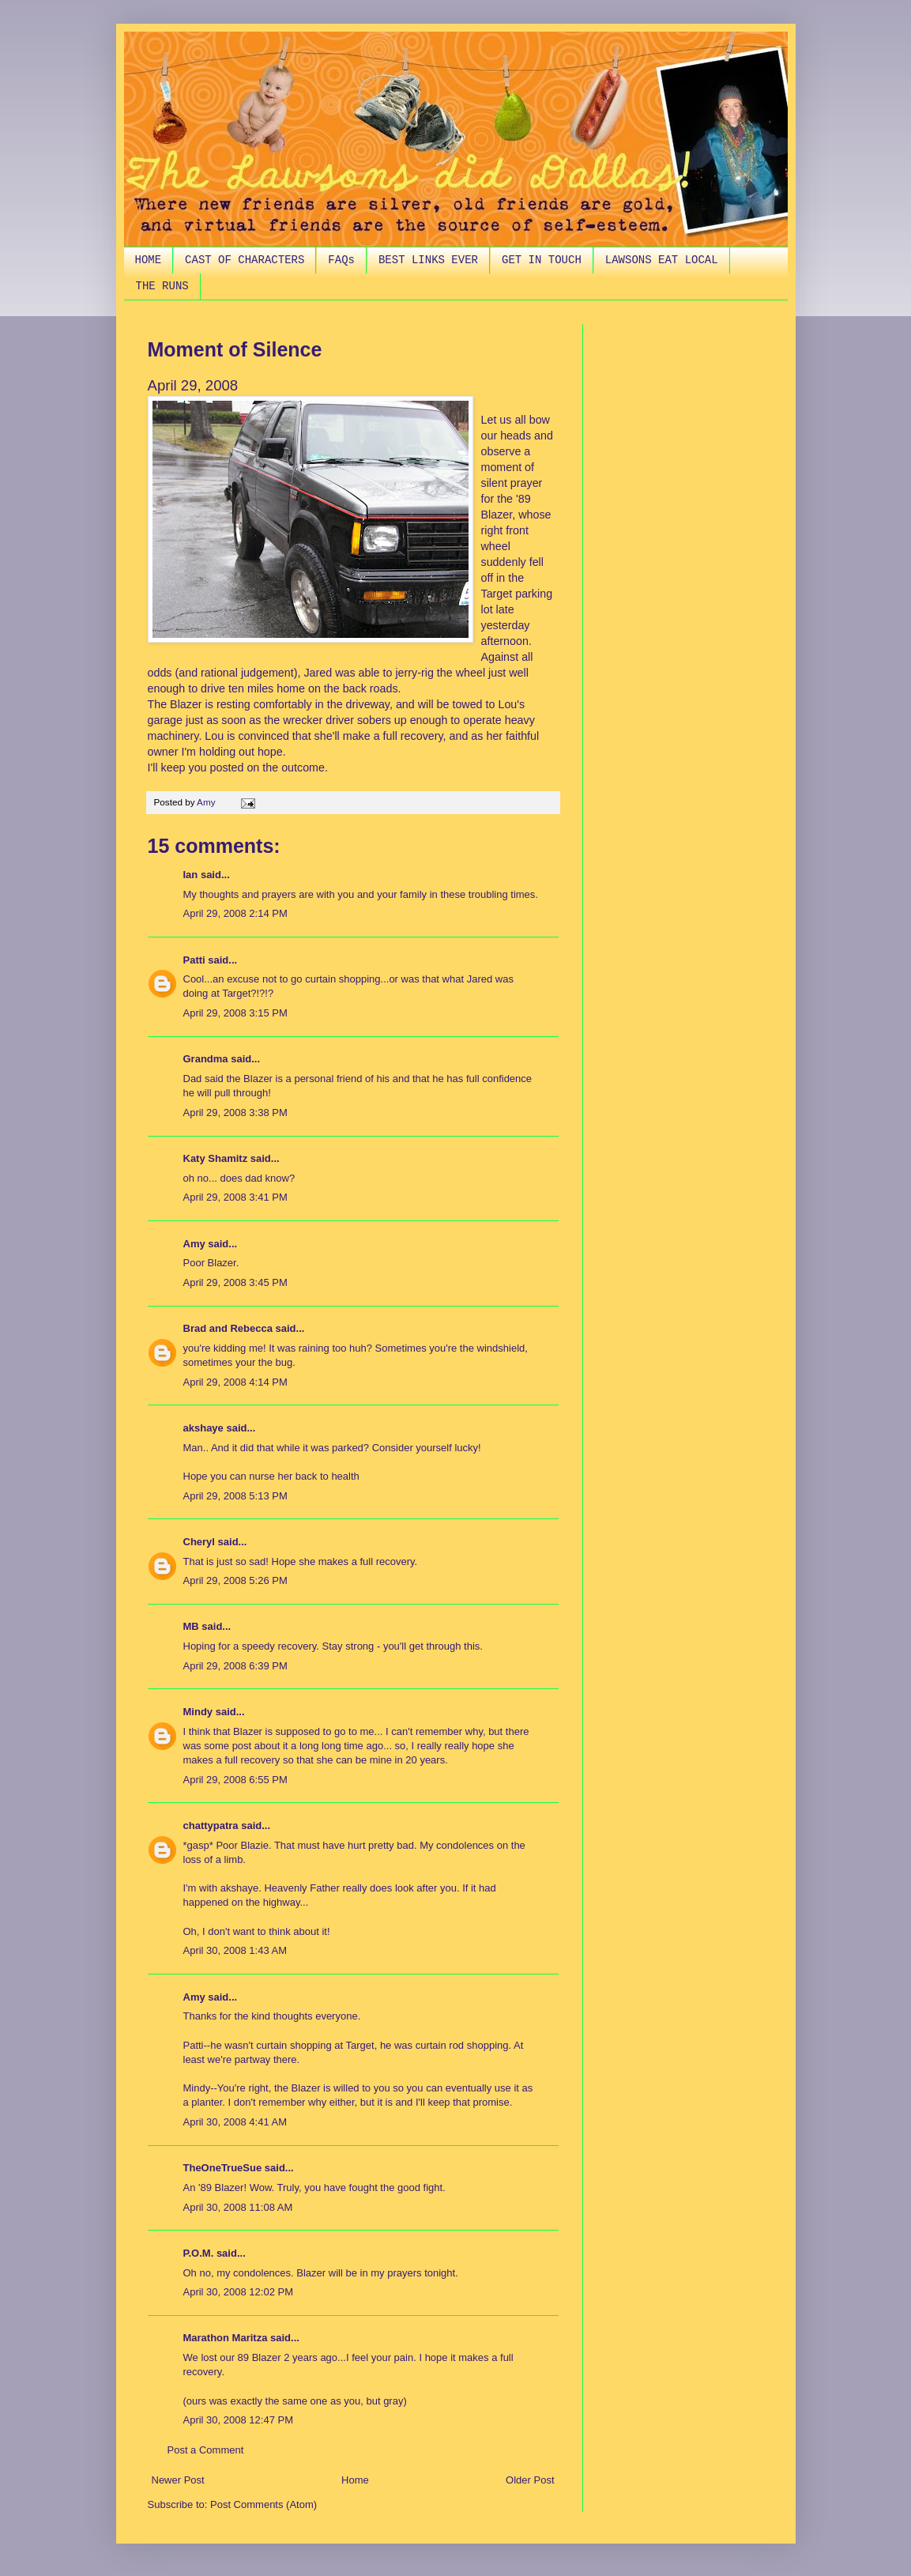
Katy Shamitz (215, 1158)
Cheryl (199, 1542)
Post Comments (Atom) (263, 2504)
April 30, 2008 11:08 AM (238, 2207)
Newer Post (178, 2480)
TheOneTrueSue (222, 2168)
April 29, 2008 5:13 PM (235, 1496)
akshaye (203, 1428)
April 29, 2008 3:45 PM (235, 1282)
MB (191, 1626)
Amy (194, 1244)
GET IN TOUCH (542, 260)
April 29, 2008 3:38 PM (235, 1112)
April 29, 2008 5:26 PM (235, 1580)
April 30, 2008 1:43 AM (235, 1950)
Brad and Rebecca (228, 1328)
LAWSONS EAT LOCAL (661, 260)
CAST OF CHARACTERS (244, 260)
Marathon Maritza (225, 2338)
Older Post (530, 2480)
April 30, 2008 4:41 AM (235, 2122)
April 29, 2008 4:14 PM (235, 1382)
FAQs (341, 260)
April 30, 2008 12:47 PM (238, 2420)
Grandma (205, 1059)
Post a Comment (206, 2450)
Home (355, 2480)
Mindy (198, 1712)
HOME (148, 260)
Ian (190, 875)
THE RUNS (162, 286)
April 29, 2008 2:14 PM (235, 913)
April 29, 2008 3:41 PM (235, 1197)
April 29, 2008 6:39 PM (235, 1666)
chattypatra (211, 1825)
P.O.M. (198, 2253)
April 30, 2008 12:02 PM (238, 2292)
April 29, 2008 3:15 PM (235, 1013)
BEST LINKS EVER (428, 260)
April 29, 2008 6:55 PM (235, 1780)
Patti (194, 960)
